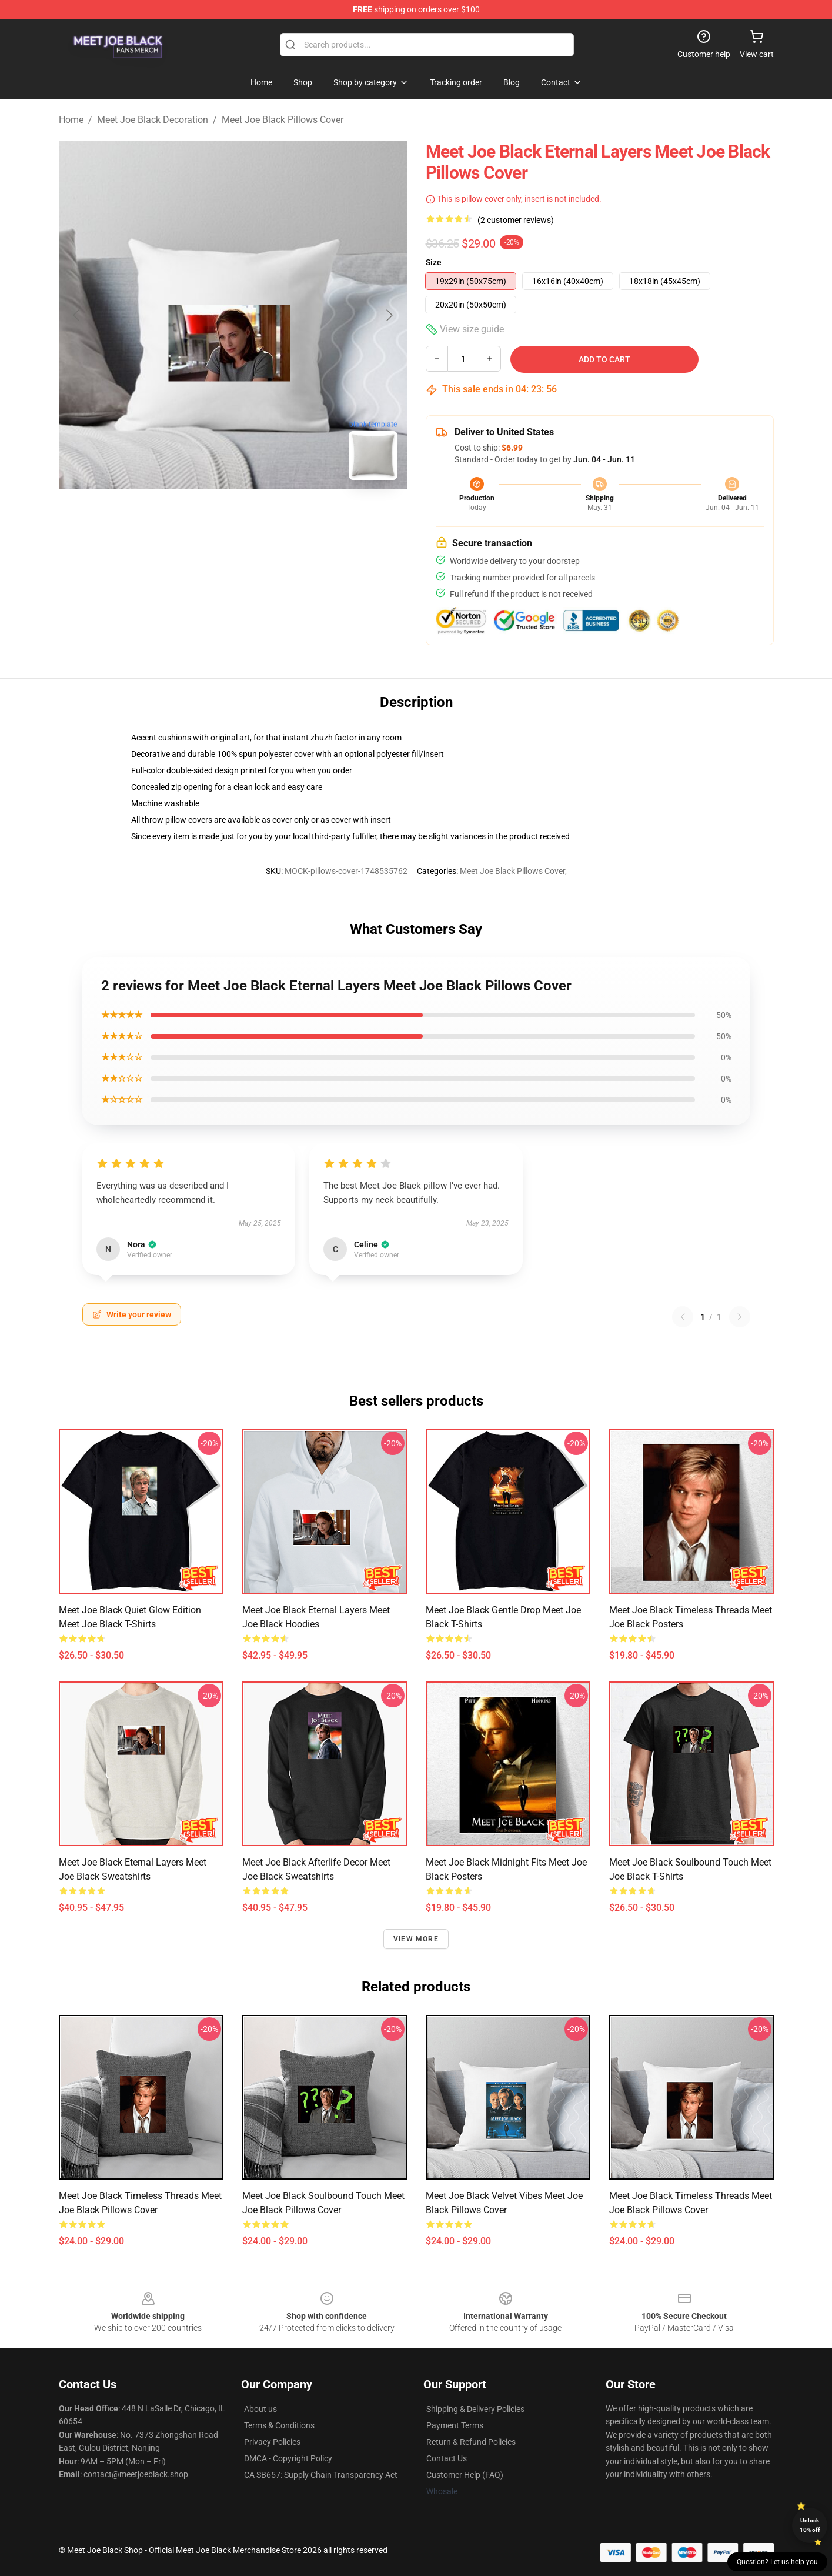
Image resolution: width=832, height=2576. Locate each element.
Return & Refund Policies (471, 2442)
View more (416, 1939)
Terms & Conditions (279, 2425)
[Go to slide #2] (263, 515)
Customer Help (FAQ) (464, 2475)
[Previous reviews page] (682, 1316)
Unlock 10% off (810, 2525)
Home (71, 119)
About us (260, 2409)
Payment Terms (454, 2425)
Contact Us (446, 2458)
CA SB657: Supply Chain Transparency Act (320, 2475)
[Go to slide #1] (202, 515)
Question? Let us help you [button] (777, 2562)
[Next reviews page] (739, 1316)
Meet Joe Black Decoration (152, 119)
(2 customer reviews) (515, 220)
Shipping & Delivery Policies (475, 2409)
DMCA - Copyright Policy (288, 2458)
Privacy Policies (272, 2442)
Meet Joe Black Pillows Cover (282, 119)
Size (434, 262)
